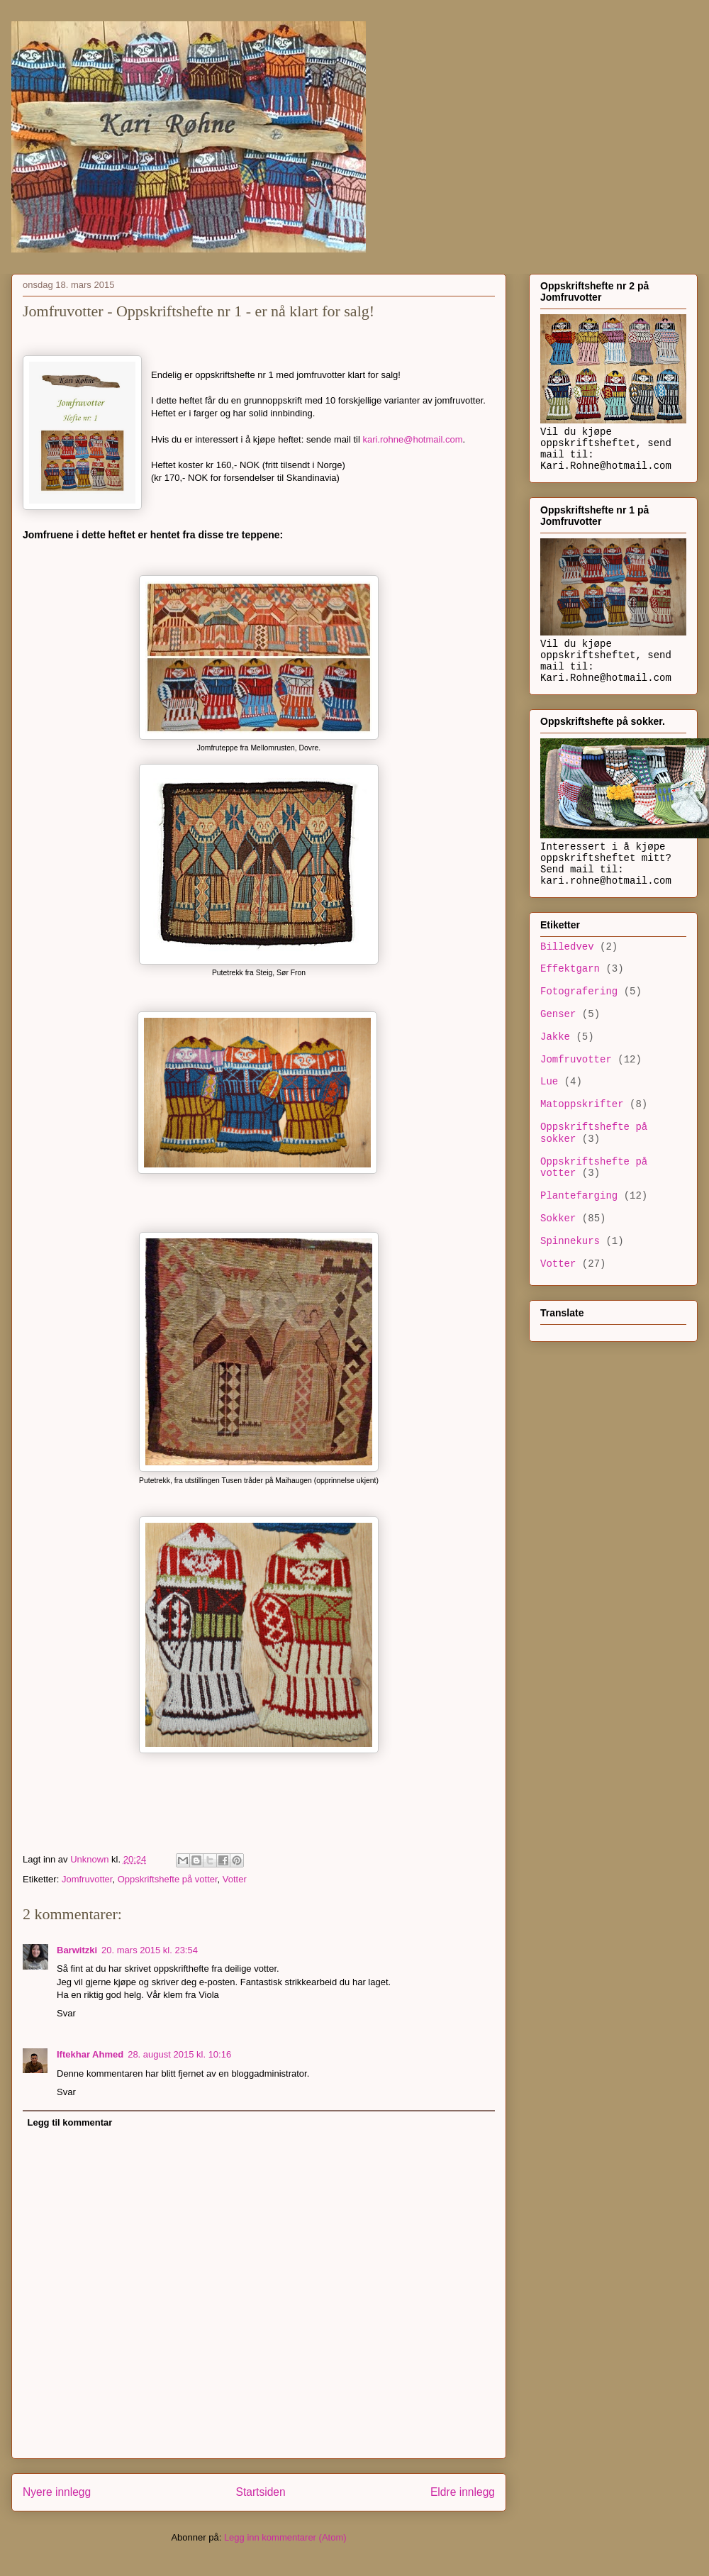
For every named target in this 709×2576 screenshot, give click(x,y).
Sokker (558, 1218)
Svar (66, 2013)
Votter (235, 1879)
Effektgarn (570, 969)
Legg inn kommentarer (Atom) (285, 2537)
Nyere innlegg (57, 2492)
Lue (549, 1081)
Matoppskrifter (582, 1104)
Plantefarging (579, 1195)
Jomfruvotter (87, 1879)
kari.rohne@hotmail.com (412, 439)
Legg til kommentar (70, 2122)
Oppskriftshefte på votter (168, 1879)
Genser (558, 1014)
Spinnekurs (570, 1241)
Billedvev (567, 947)
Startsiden (260, 2492)
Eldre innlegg (462, 2492)
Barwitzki (77, 1950)
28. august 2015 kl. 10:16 (179, 2054)
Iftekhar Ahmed (90, 2054)
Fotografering (579, 991)
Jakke (555, 1037)
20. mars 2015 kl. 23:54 (149, 1950)
